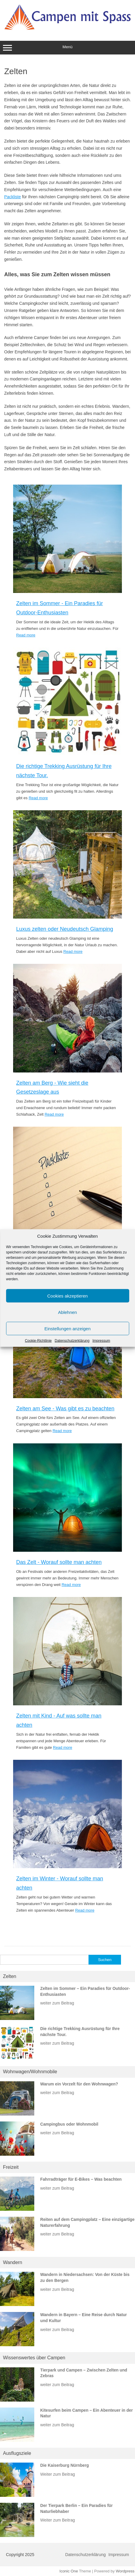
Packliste (12, 196)
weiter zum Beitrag (57, 2003)
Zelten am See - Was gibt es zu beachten (65, 1409)
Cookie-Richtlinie (38, 1341)
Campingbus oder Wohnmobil (69, 2124)
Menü (67, 48)
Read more (25, 635)
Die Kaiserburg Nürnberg (64, 2465)
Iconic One (69, 2571)
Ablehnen (67, 1311)
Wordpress (125, 2571)
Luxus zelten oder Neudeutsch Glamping (64, 929)
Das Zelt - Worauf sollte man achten (59, 1562)
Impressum (101, 1341)
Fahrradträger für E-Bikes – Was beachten (81, 2179)
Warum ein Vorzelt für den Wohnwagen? (79, 2084)
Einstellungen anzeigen (67, 1328)
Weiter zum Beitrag (57, 2474)
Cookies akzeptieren (67, 1295)
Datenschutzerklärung (72, 1341)
